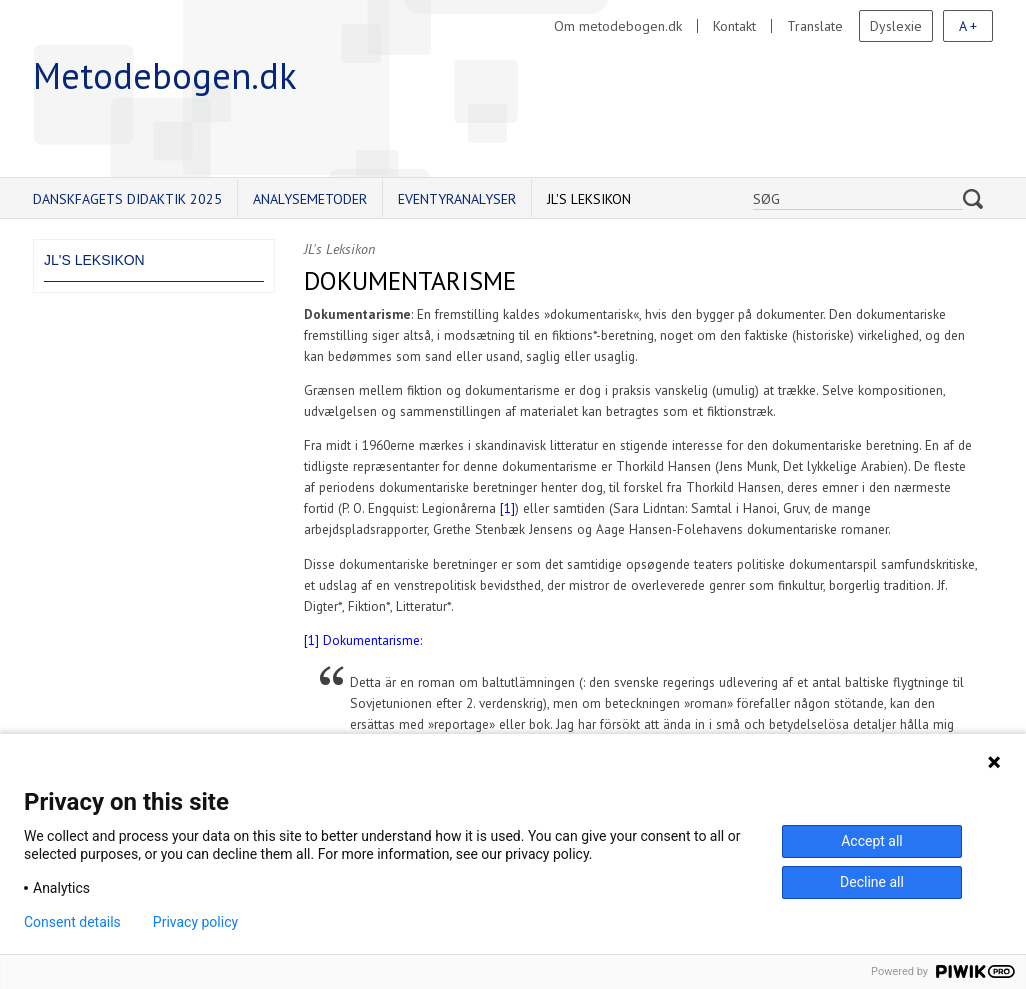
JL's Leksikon (589, 199)
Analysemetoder (310, 199)
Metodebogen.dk (165, 75)
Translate (815, 26)
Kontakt (734, 26)
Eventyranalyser (457, 199)
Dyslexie (896, 26)
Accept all (872, 841)
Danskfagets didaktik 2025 (127, 199)
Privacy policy (195, 922)
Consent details (72, 922)
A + (968, 26)
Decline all (872, 882)
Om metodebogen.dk (618, 26)
